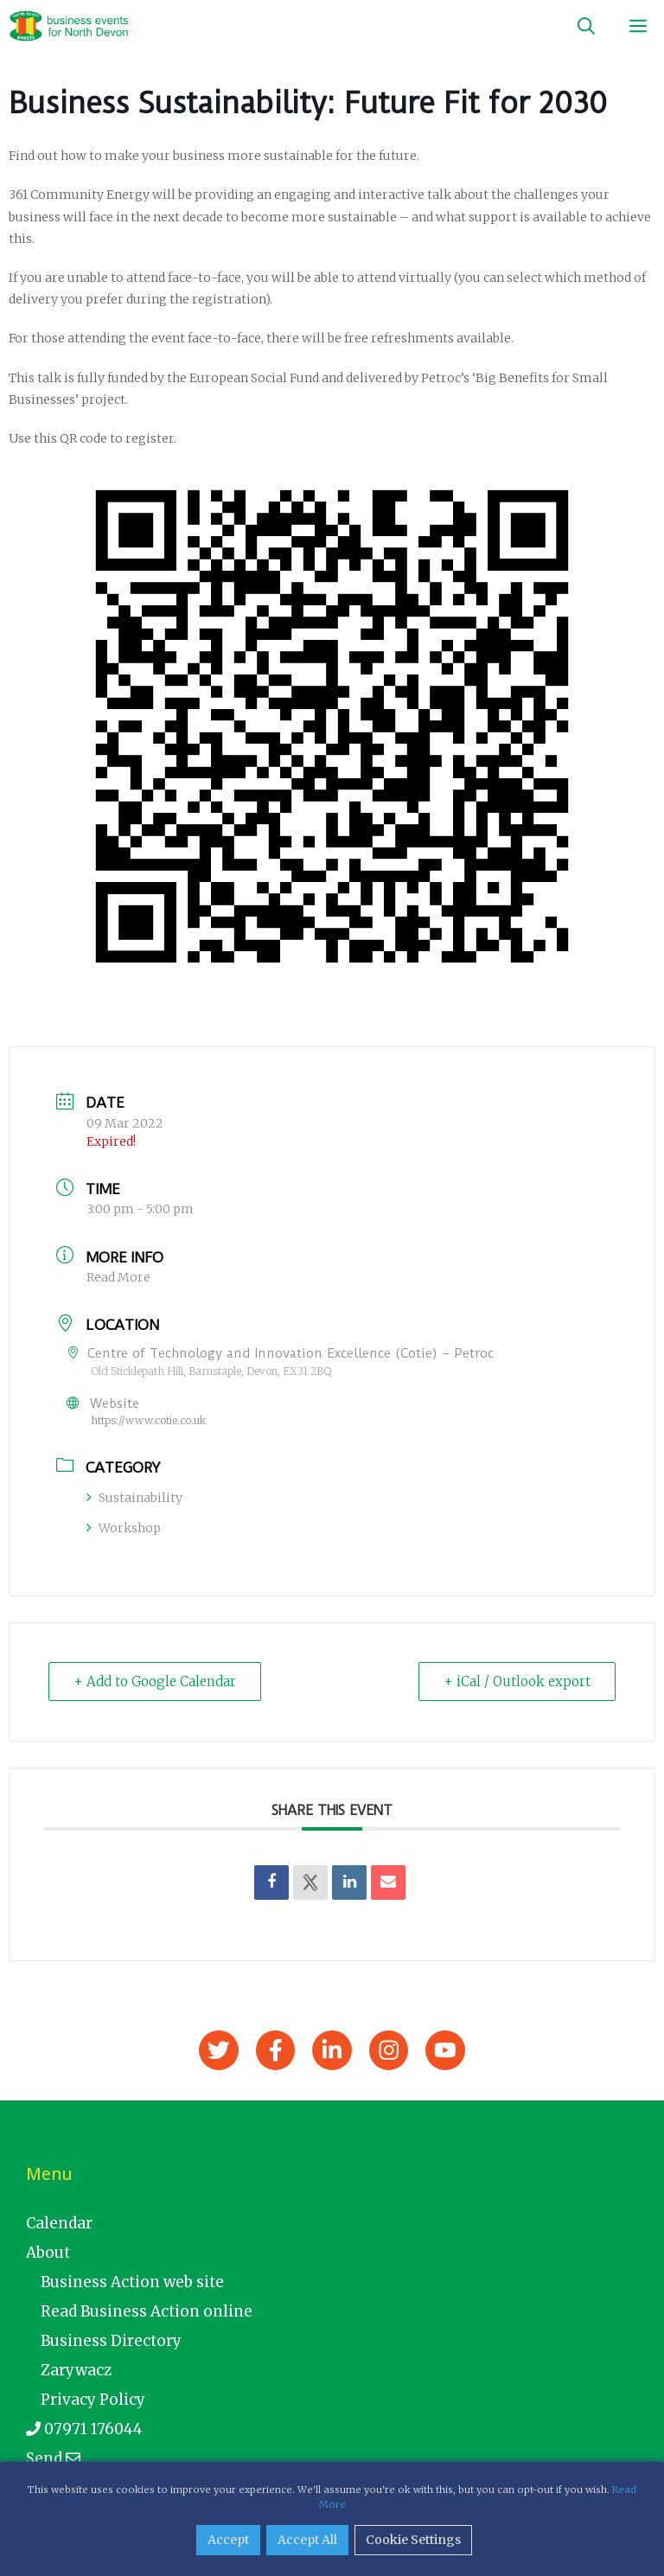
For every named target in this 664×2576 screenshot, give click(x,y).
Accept (228, 2539)
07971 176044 (84, 2429)
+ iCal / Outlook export (517, 1681)
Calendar (59, 2223)
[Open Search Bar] (586, 26)
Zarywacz (76, 2370)
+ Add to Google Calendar (154, 1681)
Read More (118, 1277)
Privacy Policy (93, 2399)
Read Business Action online (146, 2311)
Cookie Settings (413, 2539)
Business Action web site (132, 2282)
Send (53, 2458)
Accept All (307, 2539)
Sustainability (134, 1497)
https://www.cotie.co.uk (148, 1420)
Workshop (123, 1528)
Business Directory (111, 2340)
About (48, 2252)
